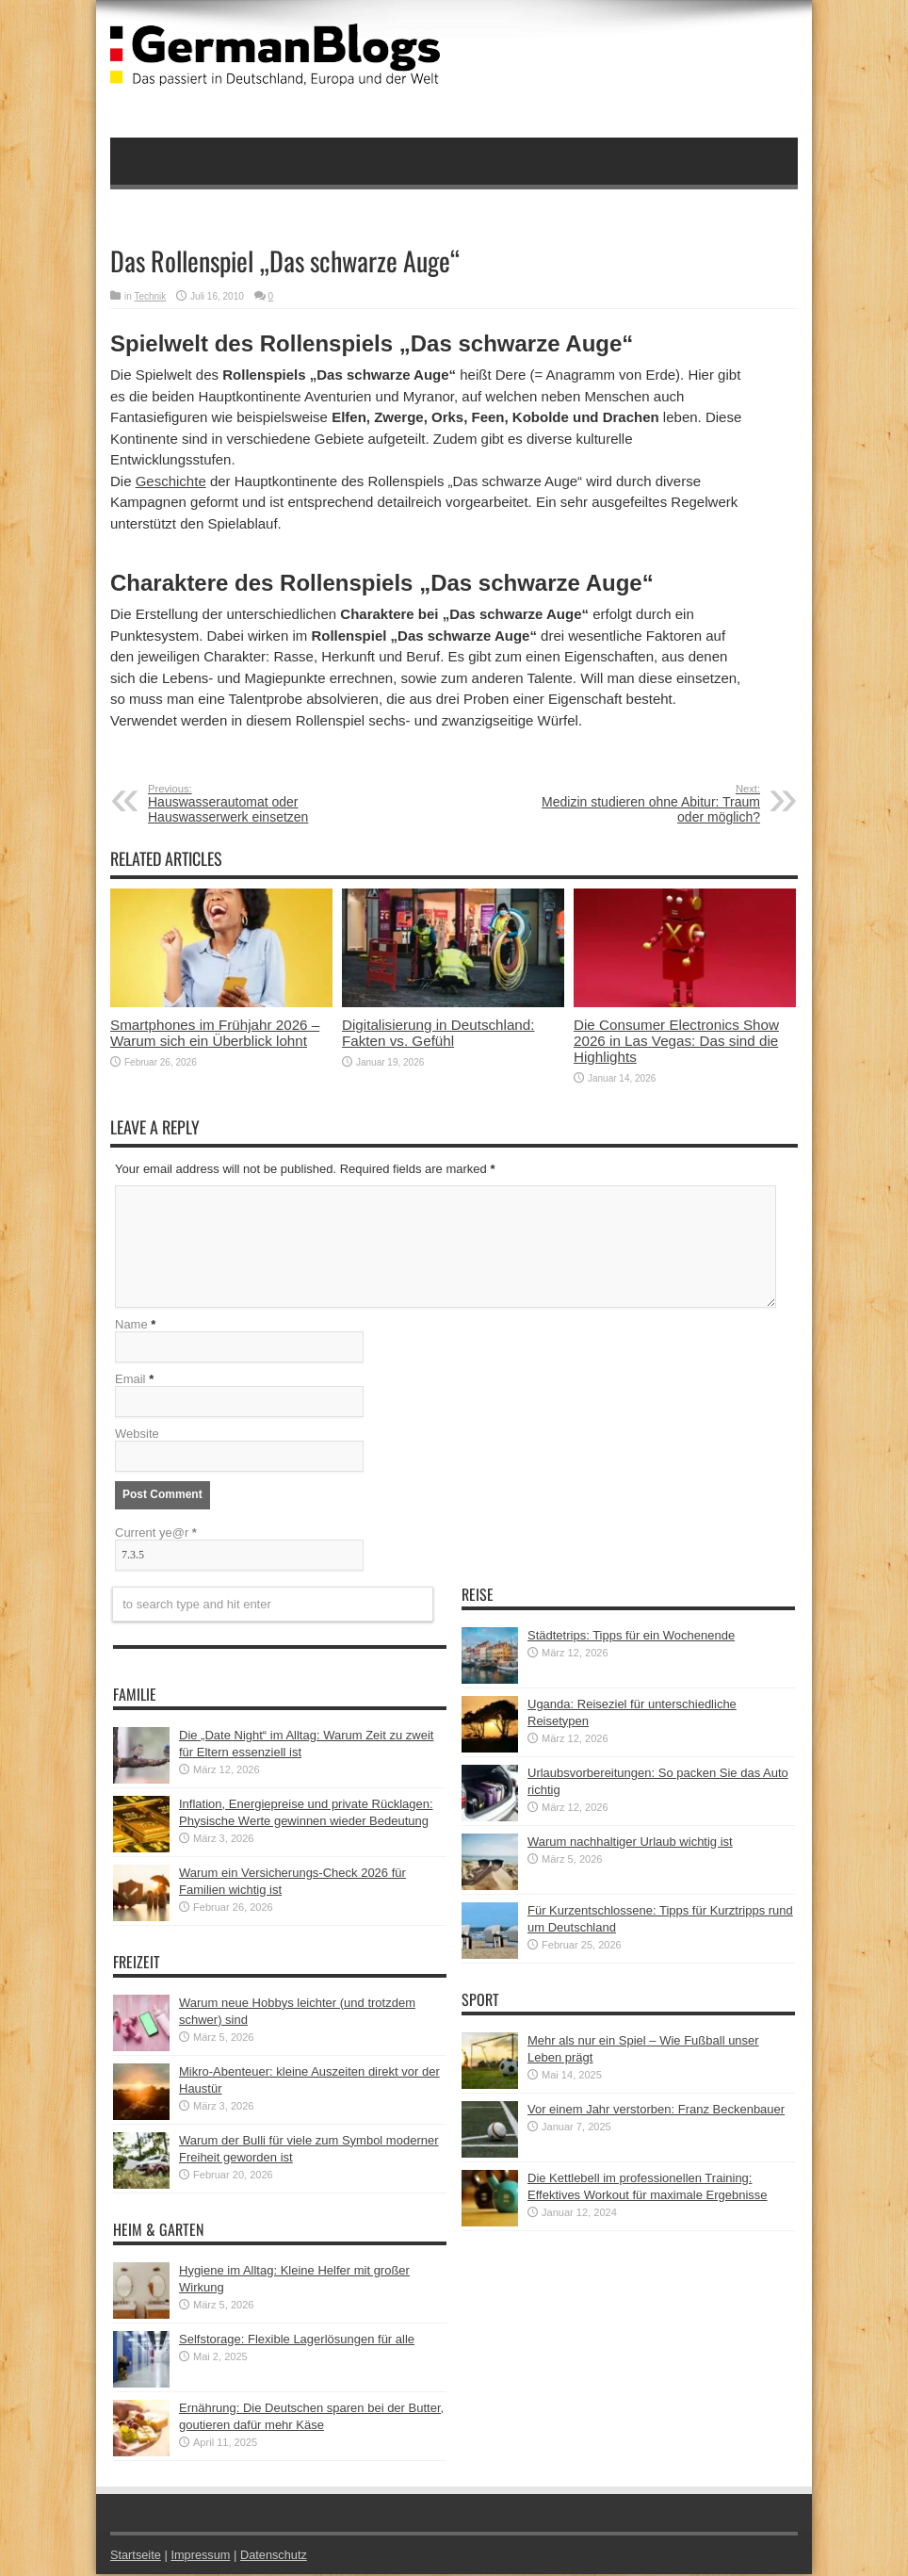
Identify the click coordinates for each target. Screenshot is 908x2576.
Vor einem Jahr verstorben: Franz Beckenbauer (656, 2111)
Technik (150, 296)
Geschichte (171, 481)
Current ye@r (156, 1534)
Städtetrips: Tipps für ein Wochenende (631, 1637)
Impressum (202, 2557)
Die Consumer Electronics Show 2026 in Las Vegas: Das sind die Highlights (676, 1041)
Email (130, 1381)
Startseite (136, 2557)
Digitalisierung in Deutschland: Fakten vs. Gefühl (438, 1033)
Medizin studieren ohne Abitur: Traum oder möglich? (644, 803)
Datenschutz (276, 2557)
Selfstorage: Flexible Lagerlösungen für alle (296, 2341)
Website (137, 1435)
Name (131, 1326)
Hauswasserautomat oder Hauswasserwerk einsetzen (263, 803)
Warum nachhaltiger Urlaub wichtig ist (630, 1843)
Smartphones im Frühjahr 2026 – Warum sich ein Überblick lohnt (214, 1033)
